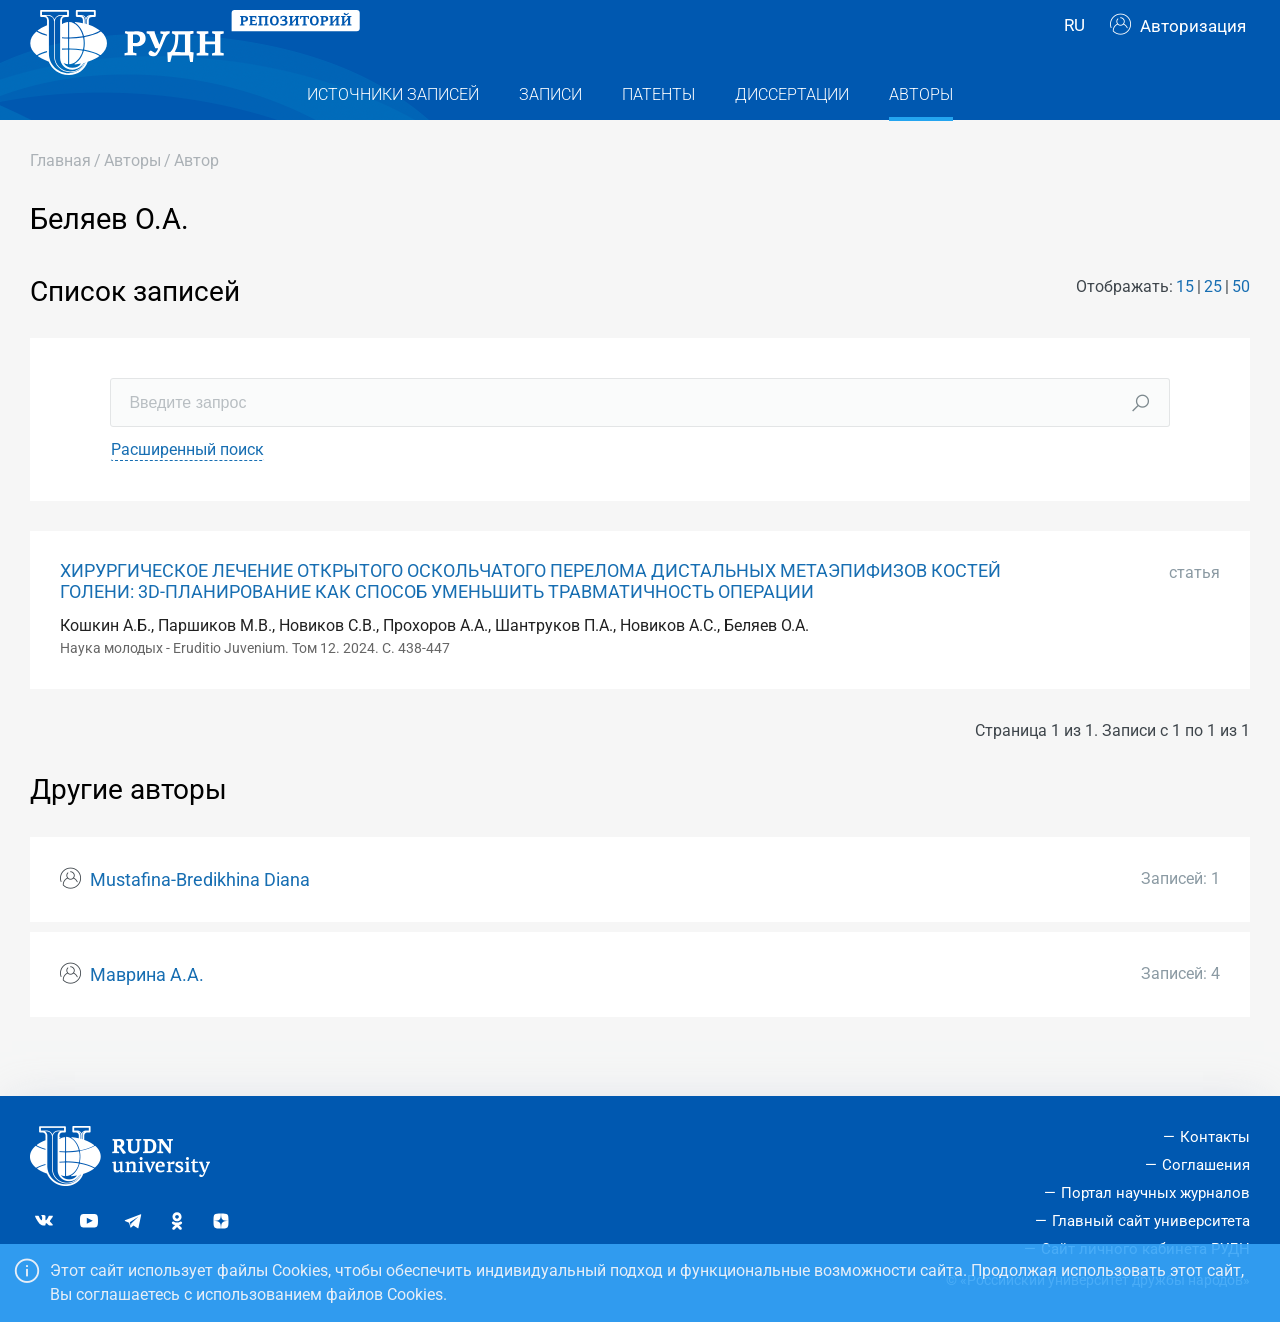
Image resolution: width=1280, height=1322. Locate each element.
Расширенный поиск (187, 489)
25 (1213, 326)
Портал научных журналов (1155, 1193)
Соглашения (1206, 1165)
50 (1241, 326)
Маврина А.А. (147, 1015)
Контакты (1215, 1138)
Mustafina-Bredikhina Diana (200, 920)
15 (1185, 326)
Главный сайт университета (1151, 1221)
